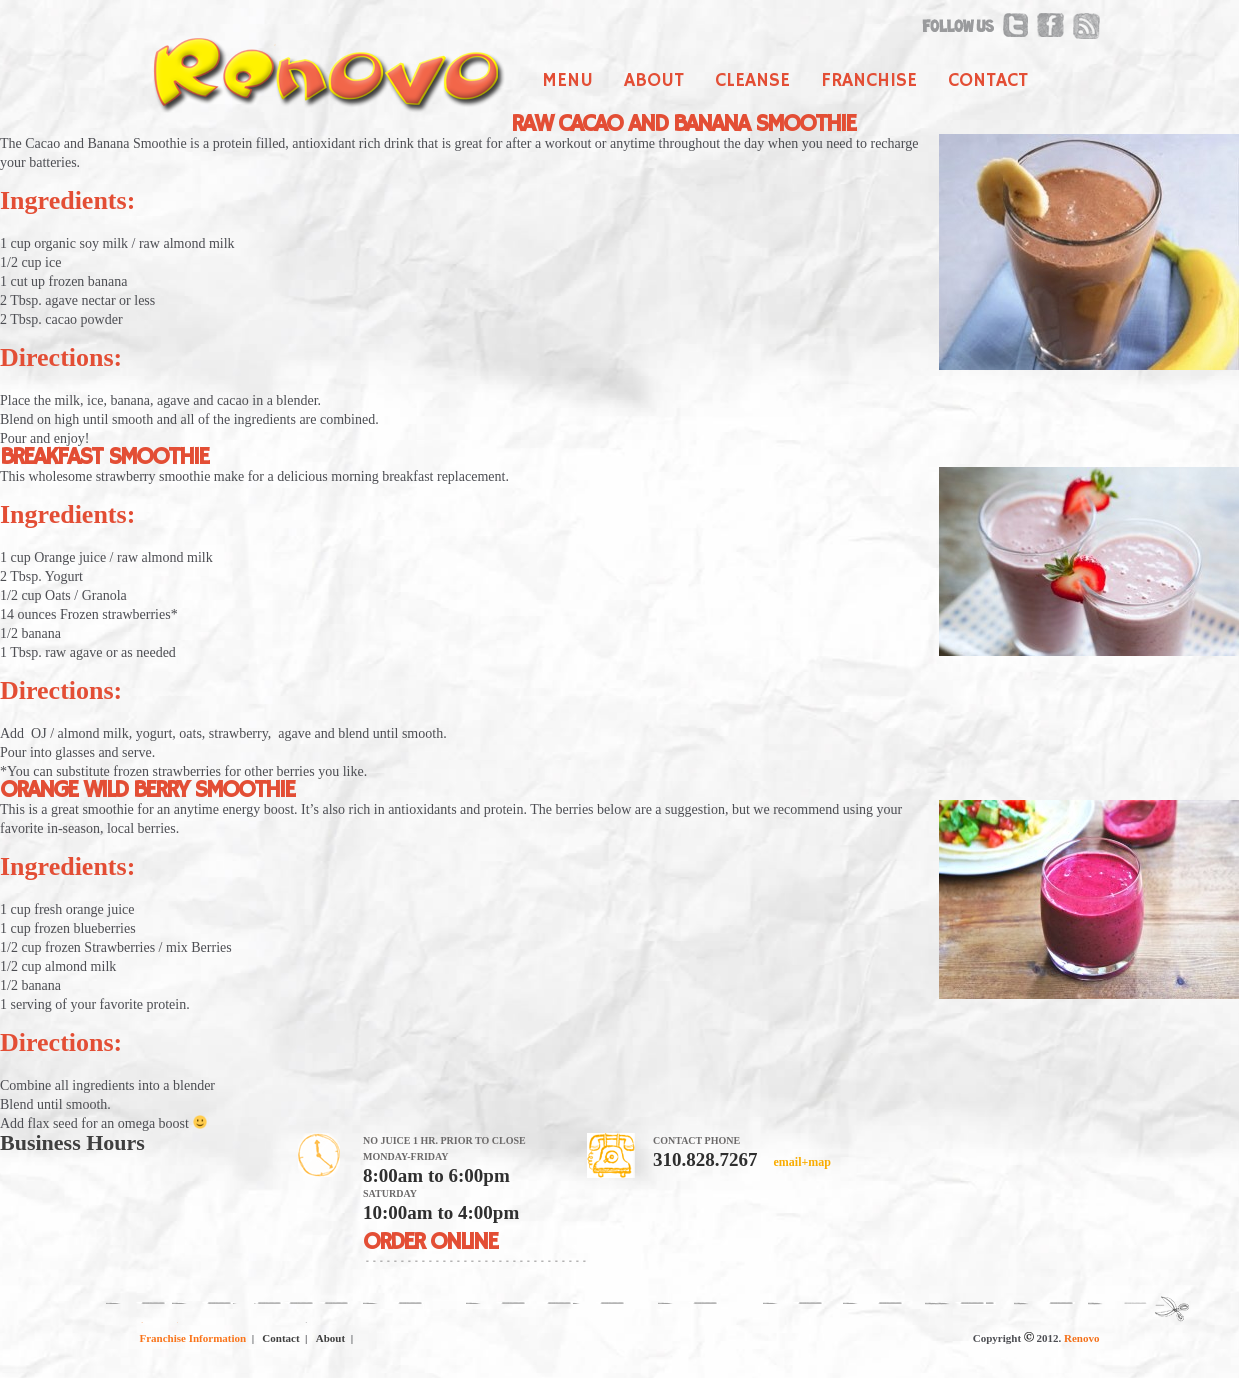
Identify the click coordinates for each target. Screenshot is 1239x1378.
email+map (801, 1162)
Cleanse (752, 81)
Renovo (1081, 1338)
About (654, 81)
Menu (567, 81)
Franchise (869, 81)
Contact (988, 81)
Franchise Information (193, 1338)
